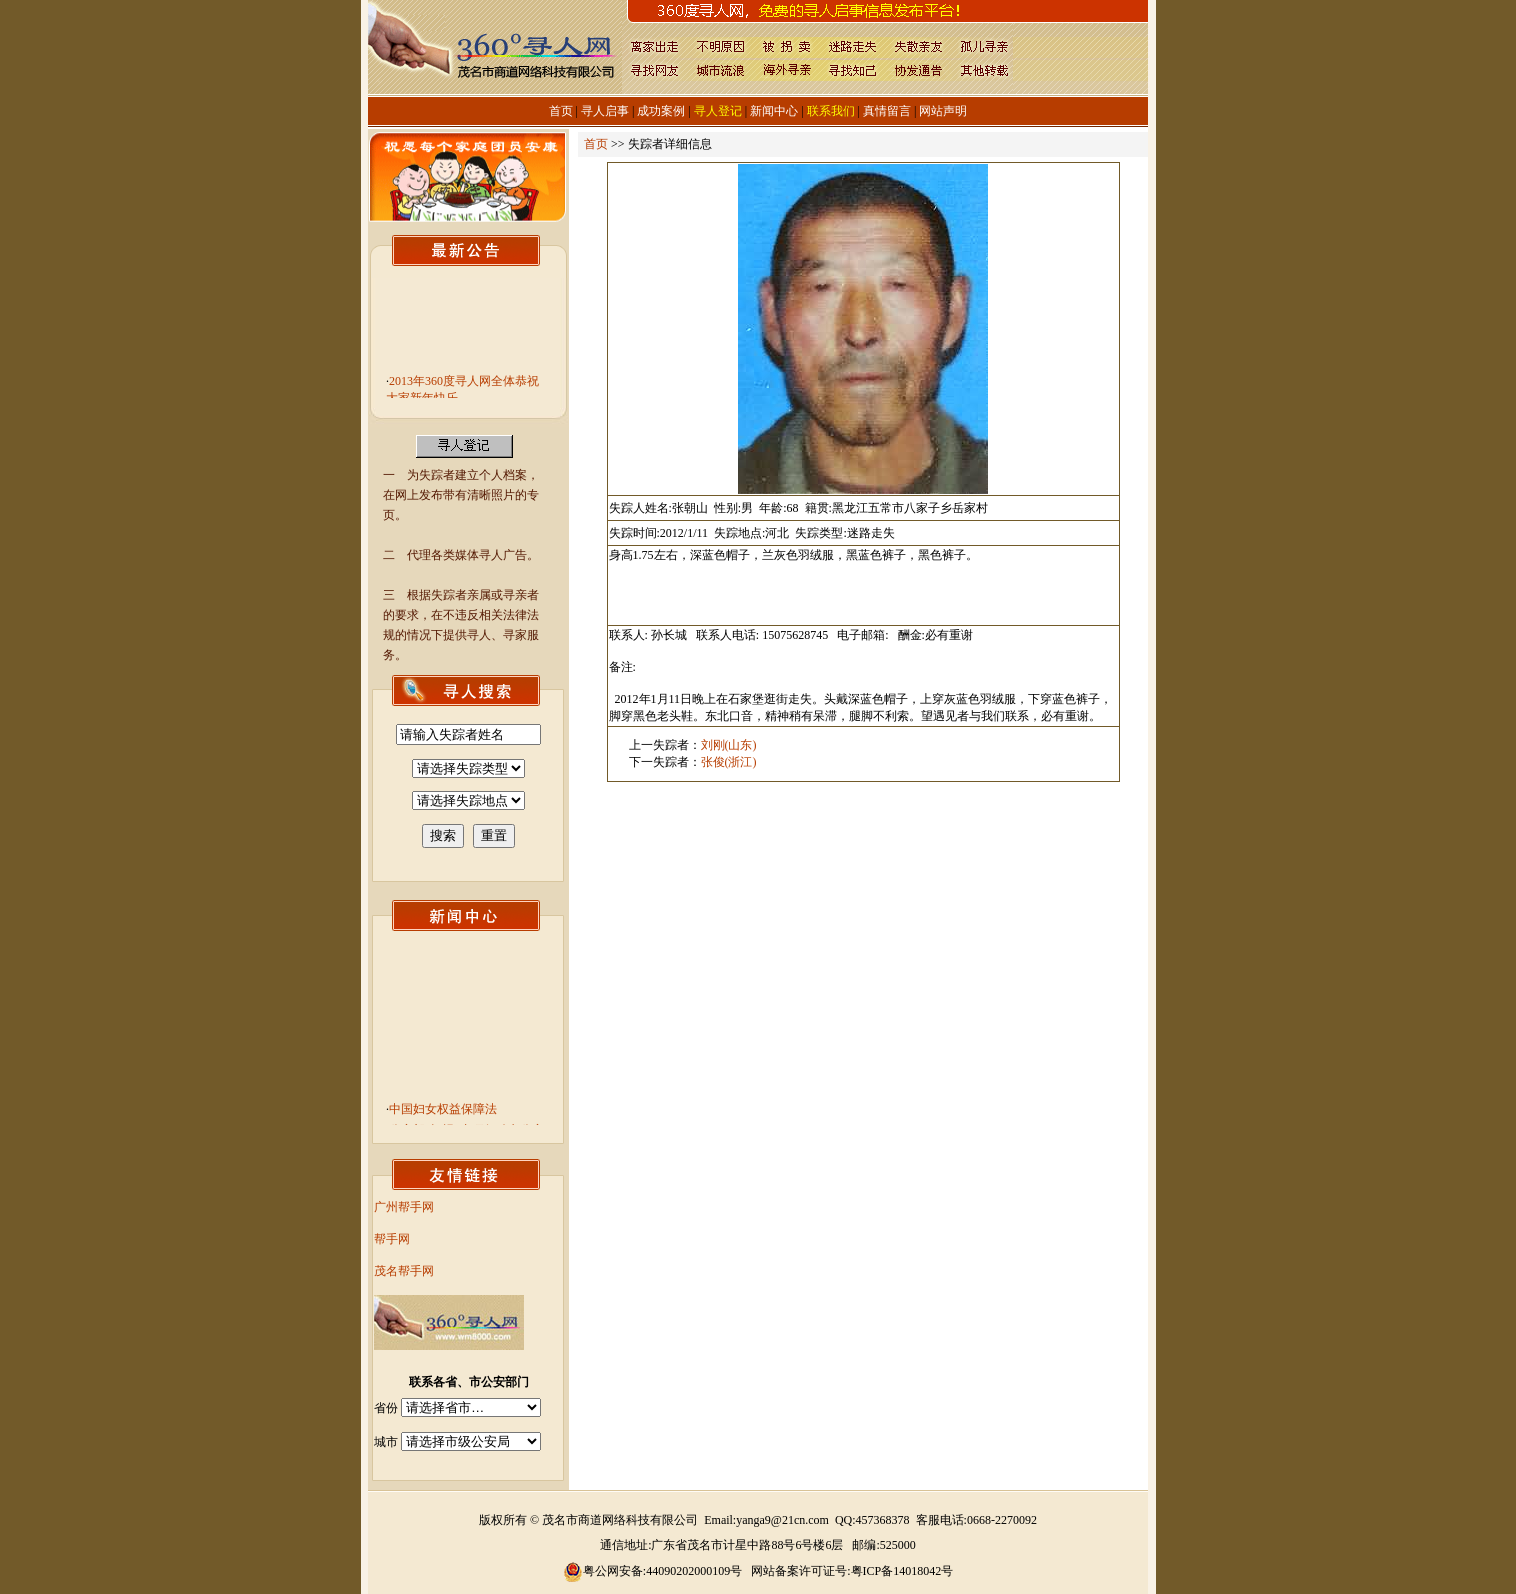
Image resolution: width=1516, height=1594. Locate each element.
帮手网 (392, 1239)
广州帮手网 (404, 1207)
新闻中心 (774, 111)
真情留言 (887, 111)
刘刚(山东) (729, 745)
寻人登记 (718, 111)
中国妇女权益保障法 (443, 1113)
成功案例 (661, 111)
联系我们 (831, 111)
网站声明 (943, 111)
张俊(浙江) (729, 762)
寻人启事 (605, 111)
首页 (561, 111)
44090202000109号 (694, 1571)
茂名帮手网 (404, 1271)
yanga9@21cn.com (782, 1520)
